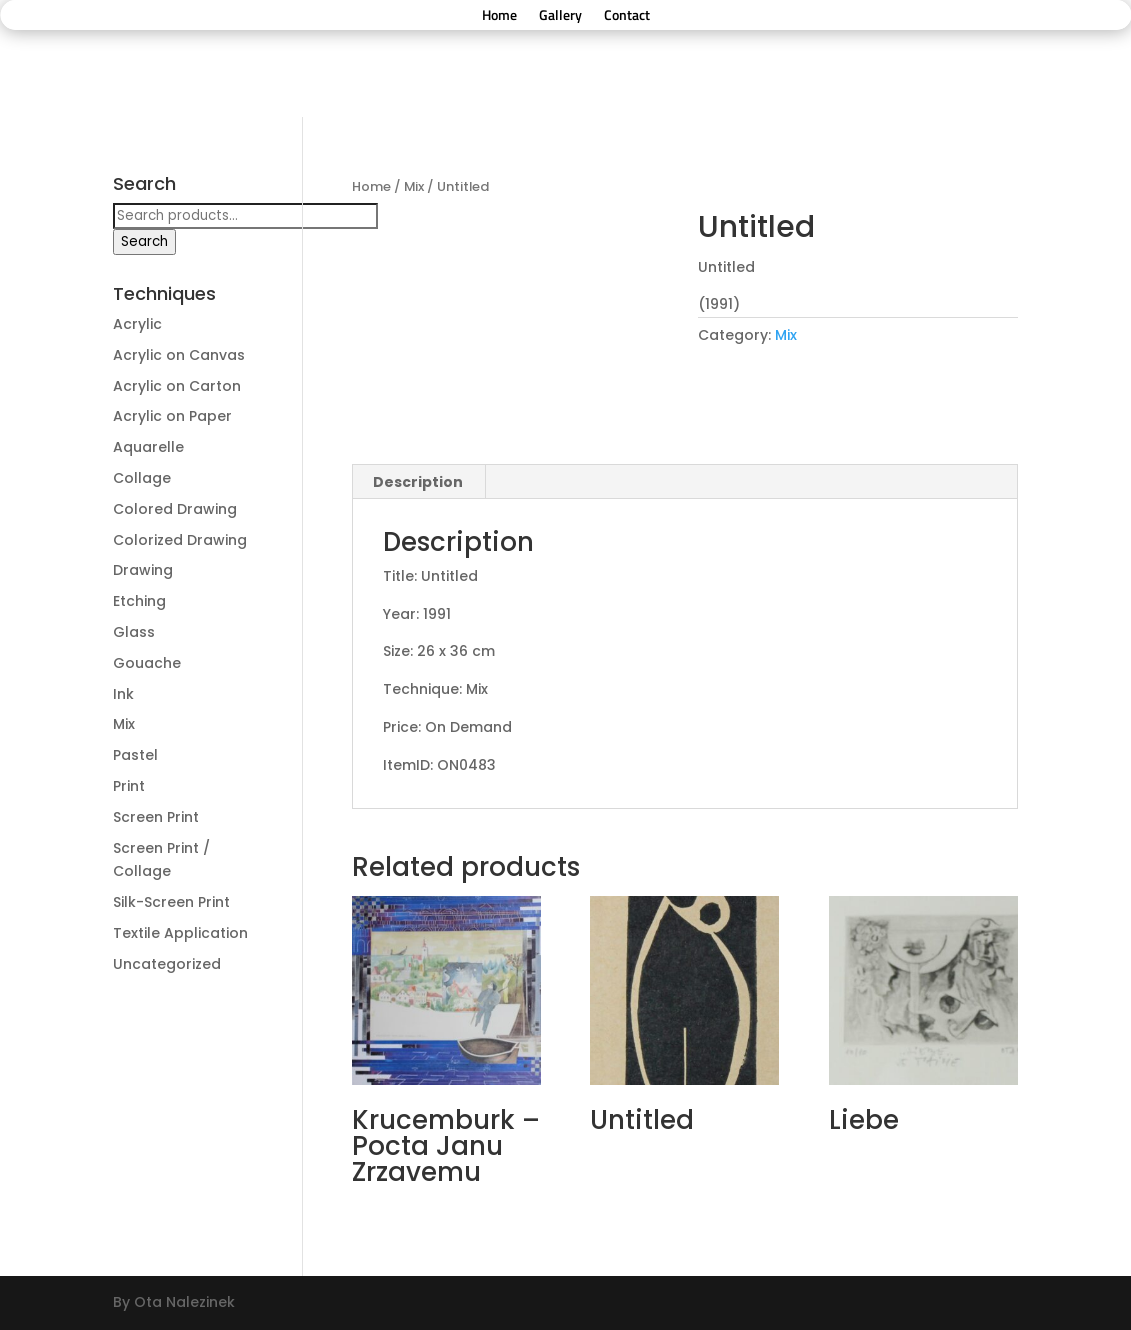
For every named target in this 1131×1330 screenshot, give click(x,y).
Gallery (560, 16)
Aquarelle (148, 447)
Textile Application (180, 933)
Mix (414, 186)
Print (129, 786)
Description (418, 482)
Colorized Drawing (180, 540)
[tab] (418, 482)
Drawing (143, 570)
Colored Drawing (175, 509)
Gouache (147, 663)
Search (144, 241)
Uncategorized (167, 964)
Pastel (135, 755)
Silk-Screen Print (171, 902)
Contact (627, 16)
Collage (142, 478)
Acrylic (137, 324)
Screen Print (156, 817)
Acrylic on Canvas (179, 355)
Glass (134, 632)
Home (499, 16)
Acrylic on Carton (177, 386)
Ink (123, 694)
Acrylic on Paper (172, 416)
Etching (139, 601)
